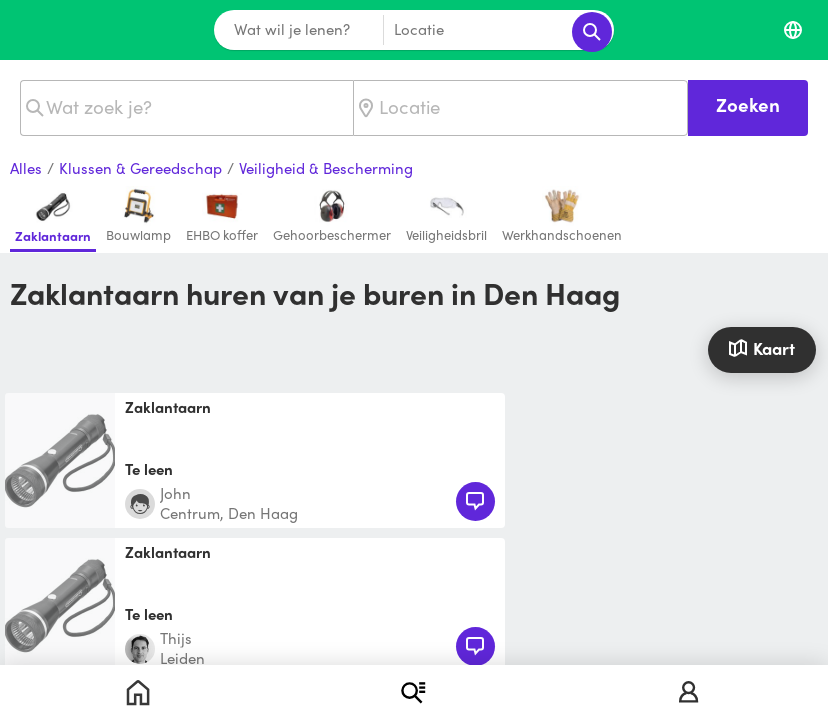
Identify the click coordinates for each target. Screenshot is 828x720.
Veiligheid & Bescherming (326, 169)
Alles (26, 169)
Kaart (761, 348)
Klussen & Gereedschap (140, 169)
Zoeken (748, 104)
